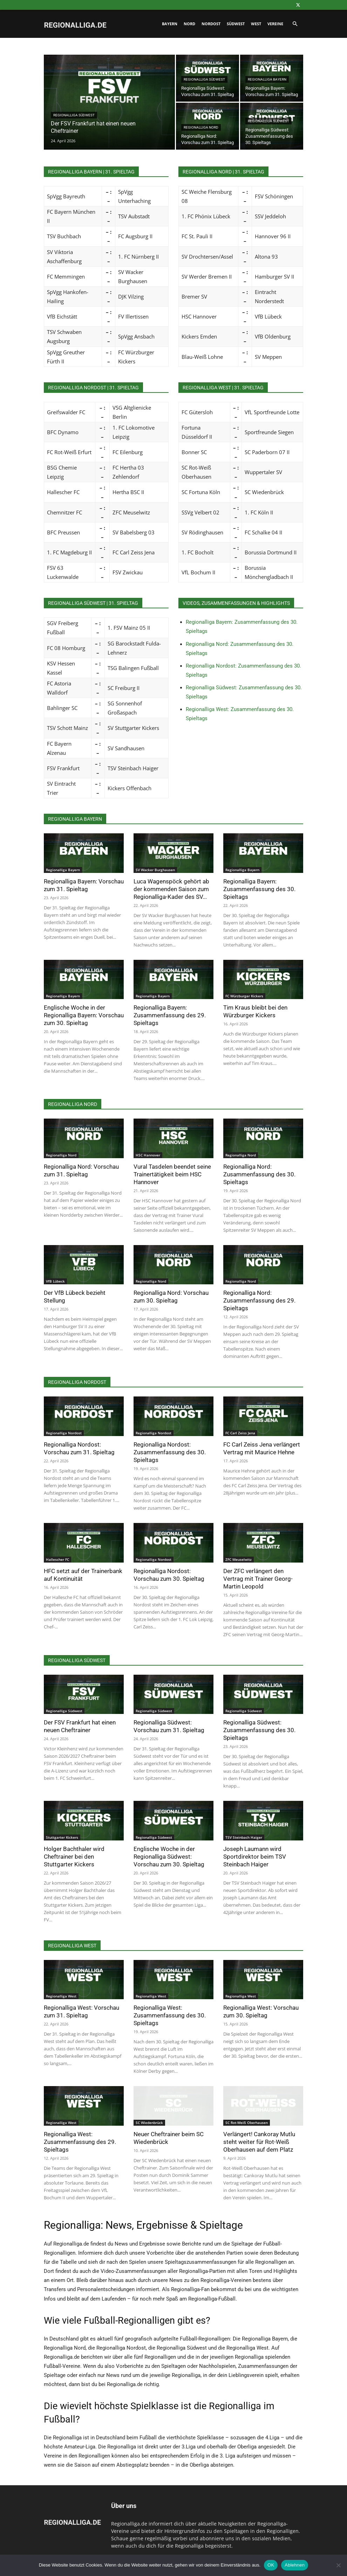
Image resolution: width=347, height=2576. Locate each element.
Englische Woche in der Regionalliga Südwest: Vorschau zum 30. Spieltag (169, 1856)
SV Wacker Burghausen (155, 869)
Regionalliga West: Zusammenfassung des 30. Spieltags (170, 2015)
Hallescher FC (57, 1559)
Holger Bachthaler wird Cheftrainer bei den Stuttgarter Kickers (74, 1856)
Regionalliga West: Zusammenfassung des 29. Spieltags (80, 2142)
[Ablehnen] (338, 2565)
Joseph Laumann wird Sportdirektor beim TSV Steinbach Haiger (254, 1856)
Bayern (169, 23)
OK (270, 2565)
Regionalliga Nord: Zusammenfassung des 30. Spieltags (259, 1174)
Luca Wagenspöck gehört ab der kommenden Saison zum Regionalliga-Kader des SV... (171, 889)
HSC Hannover (148, 1155)
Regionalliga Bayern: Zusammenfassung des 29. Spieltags (170, 1015)
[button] (294, 24)
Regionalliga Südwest (74, 115)
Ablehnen (295, 2565)
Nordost (211, 23)
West (256, 23)
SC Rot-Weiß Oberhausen (246, 2122)
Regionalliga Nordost (64, 1432)
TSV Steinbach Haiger (243, 1837)
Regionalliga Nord (201, 127)
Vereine (275, 23)
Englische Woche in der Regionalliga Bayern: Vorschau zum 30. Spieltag (84, 1015)
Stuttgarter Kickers (62, 1837)
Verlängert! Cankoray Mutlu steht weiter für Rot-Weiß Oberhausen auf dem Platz (259, 2142)
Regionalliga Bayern (267, 79)
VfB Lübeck (55, 1281)
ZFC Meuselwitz (238, 1559)
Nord (189, 23)
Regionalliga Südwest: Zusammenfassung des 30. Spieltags (259, 1730)
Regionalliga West (61, 1996)
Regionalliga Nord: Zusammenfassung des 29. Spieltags (259, 1300)
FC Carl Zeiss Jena (240, 1432)
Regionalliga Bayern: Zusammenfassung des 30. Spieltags (259, 889)
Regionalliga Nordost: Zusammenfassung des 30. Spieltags (170, 1452)
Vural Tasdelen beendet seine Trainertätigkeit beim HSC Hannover (172, 1174)
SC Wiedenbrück (149, 2122)
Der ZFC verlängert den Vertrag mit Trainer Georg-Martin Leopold (258, 1578)
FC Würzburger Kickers (244, 995)
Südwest (236, 23)
